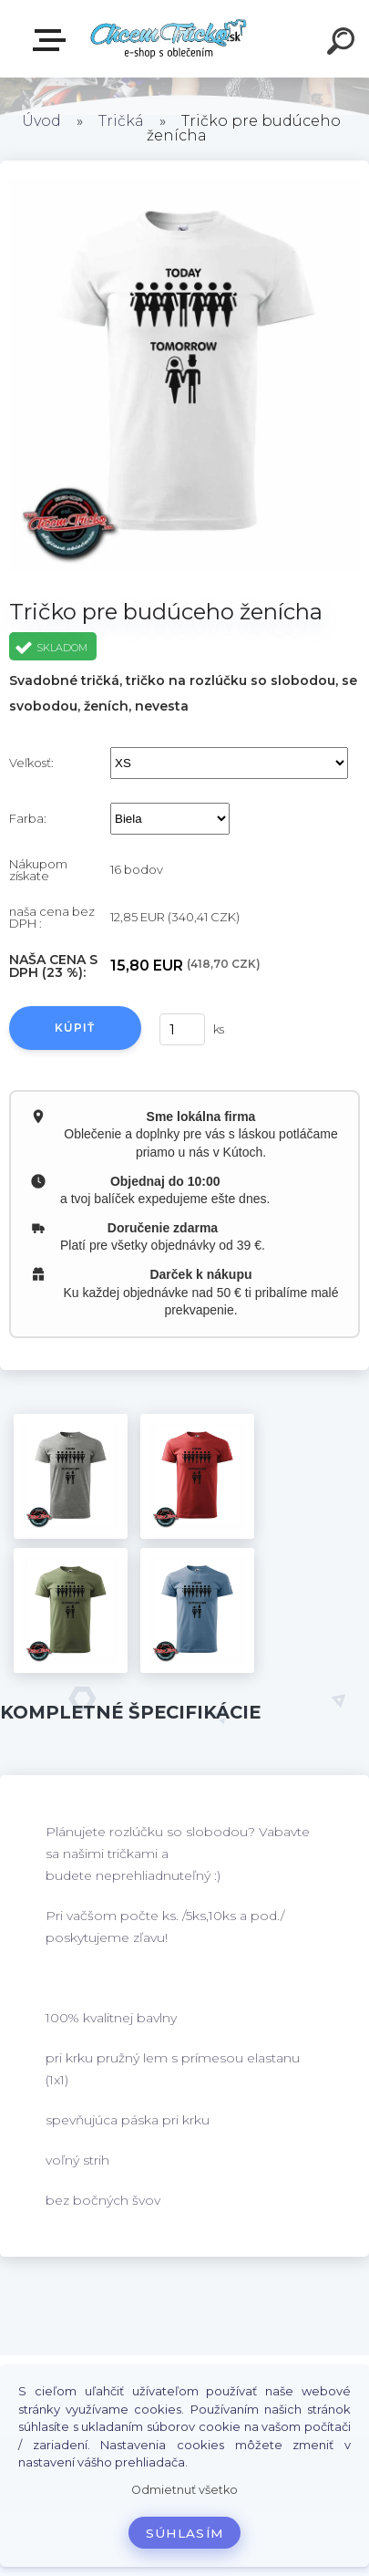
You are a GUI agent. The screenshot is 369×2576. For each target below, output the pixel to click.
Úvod (41, 121)
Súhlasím (185, 2533)
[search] (343, 44)
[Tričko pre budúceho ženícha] (71, 1476)
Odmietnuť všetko (184, 2490)
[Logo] (169, 39)
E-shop (53, 40)
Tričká (121, 121)
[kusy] (181, 1029)
